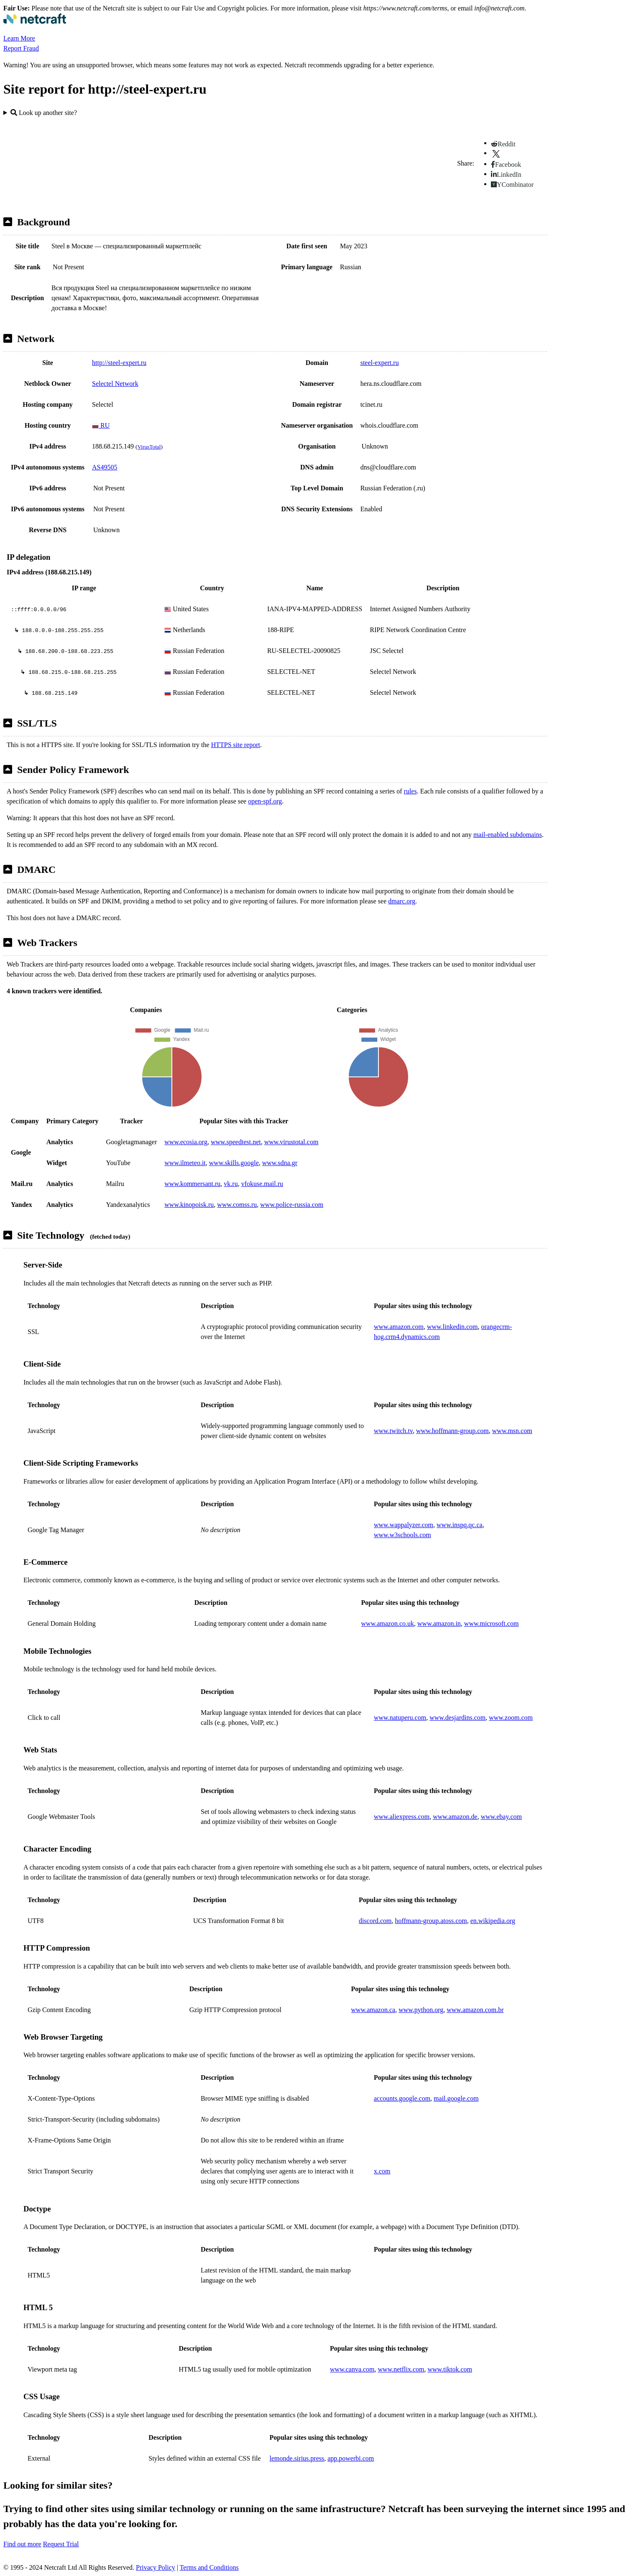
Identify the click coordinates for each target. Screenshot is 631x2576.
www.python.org (421, 2009)
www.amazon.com (399, 1326)
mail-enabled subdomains (507, 834)
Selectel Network (115, 383)
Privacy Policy (155, 2567)
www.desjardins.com (457, 1717)
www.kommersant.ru (192, 1183)
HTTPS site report (235, 744)
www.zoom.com (511, 1717)
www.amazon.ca (373, 2009)
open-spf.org (265, 801)
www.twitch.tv (393, 1430)
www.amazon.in (439, 1623)
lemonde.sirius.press (297, 2458)
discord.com (375, 1920)
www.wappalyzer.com (403, 1524)
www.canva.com (352, 2369)
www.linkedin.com (452, 1326)
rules (410, 791)
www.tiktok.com (449, 2369)
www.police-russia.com (291, 1204)
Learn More (19, 38)
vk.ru (231, 1183)
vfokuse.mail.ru (262, 1183)
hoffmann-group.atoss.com (431, 1920)
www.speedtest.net (236, 1141)
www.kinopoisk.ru (189, 1204)
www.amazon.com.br (475, 2009)
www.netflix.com (401, 2369)
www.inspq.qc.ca (460, 1524)
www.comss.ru (237, 1204)
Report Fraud (21, 48)
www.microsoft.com (491, 1623)
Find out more (22, 2544)
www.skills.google (234, 1162)
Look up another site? (43, 112)
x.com (382, 2171)
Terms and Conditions (209, 2567)
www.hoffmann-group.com (452, 1430)
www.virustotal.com (291, 1141)
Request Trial (61, 2544)
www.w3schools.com (402, 1534)
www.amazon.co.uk (387, 1623)
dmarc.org (401, 901)
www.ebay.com (501, 1816)
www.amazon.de (455, 1816)
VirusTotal (149, 447)
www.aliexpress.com (401, 1816)
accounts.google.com (402, 2098)
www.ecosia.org (185, 1141)
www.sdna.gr (279, 1162)
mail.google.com (456, 2098)
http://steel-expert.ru (119, 362)
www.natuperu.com (400, 1717)
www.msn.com (512, 1430)
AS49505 (104, 467)
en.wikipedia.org (492, 1920)
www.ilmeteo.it (185, 1162)
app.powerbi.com (350, 2458)
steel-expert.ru (379, 362)
